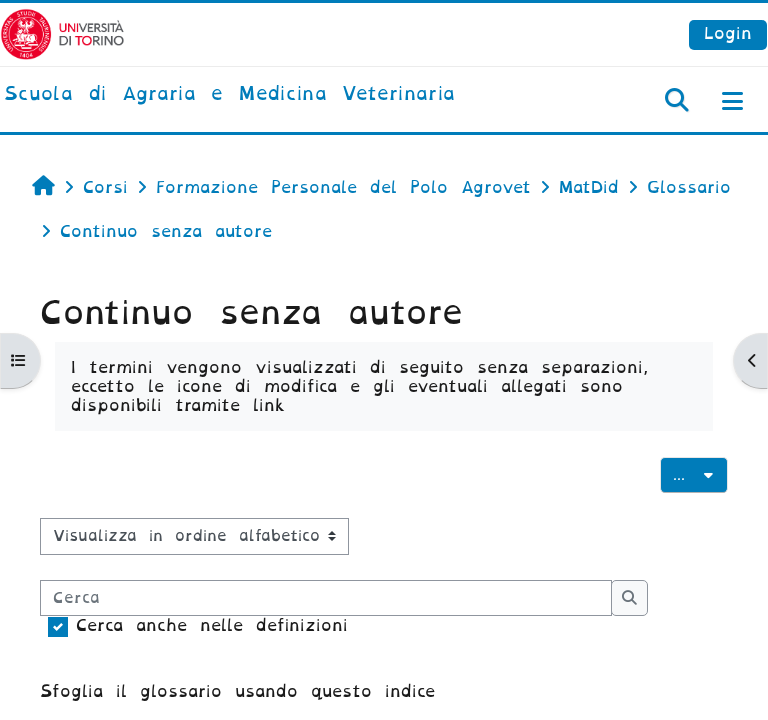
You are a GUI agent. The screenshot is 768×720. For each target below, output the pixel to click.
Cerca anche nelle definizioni (212, 625)
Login (728, 33)
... (700, 473)
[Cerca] (326, 598)
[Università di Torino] (62, 33)
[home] (229, 95)
